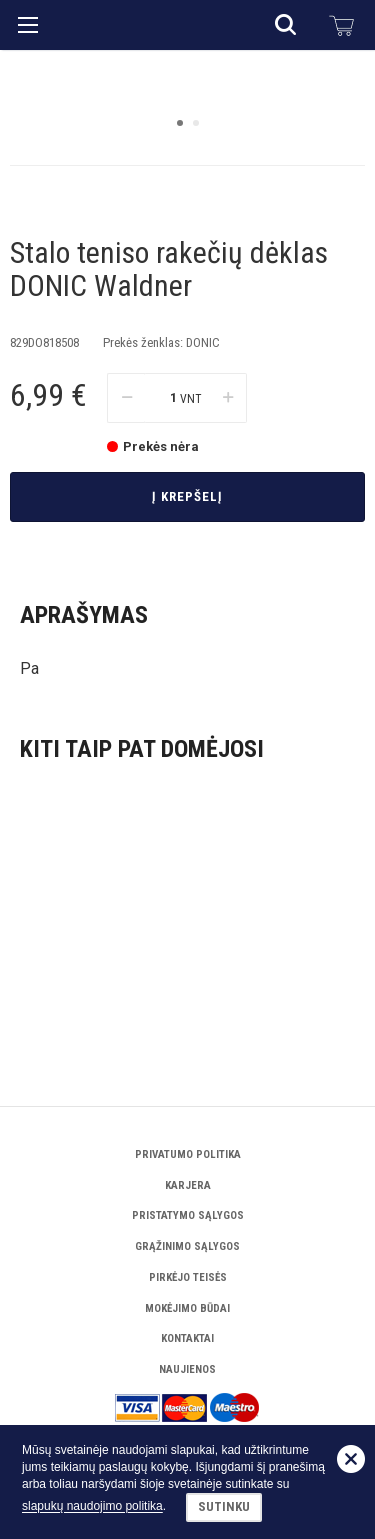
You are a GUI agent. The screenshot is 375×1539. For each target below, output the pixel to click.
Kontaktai (187, 1338)
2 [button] (196, 319)
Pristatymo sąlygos (188, 1215)
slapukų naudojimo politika (92, 1507)
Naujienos (187, 1369)
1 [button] (180, 319)
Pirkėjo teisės (188, 1277)
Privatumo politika (188, 1154)
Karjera (188, 1185)
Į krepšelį (187, 710)
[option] (187, 193)
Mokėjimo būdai (187, 1308)
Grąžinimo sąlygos (187, 1246)
